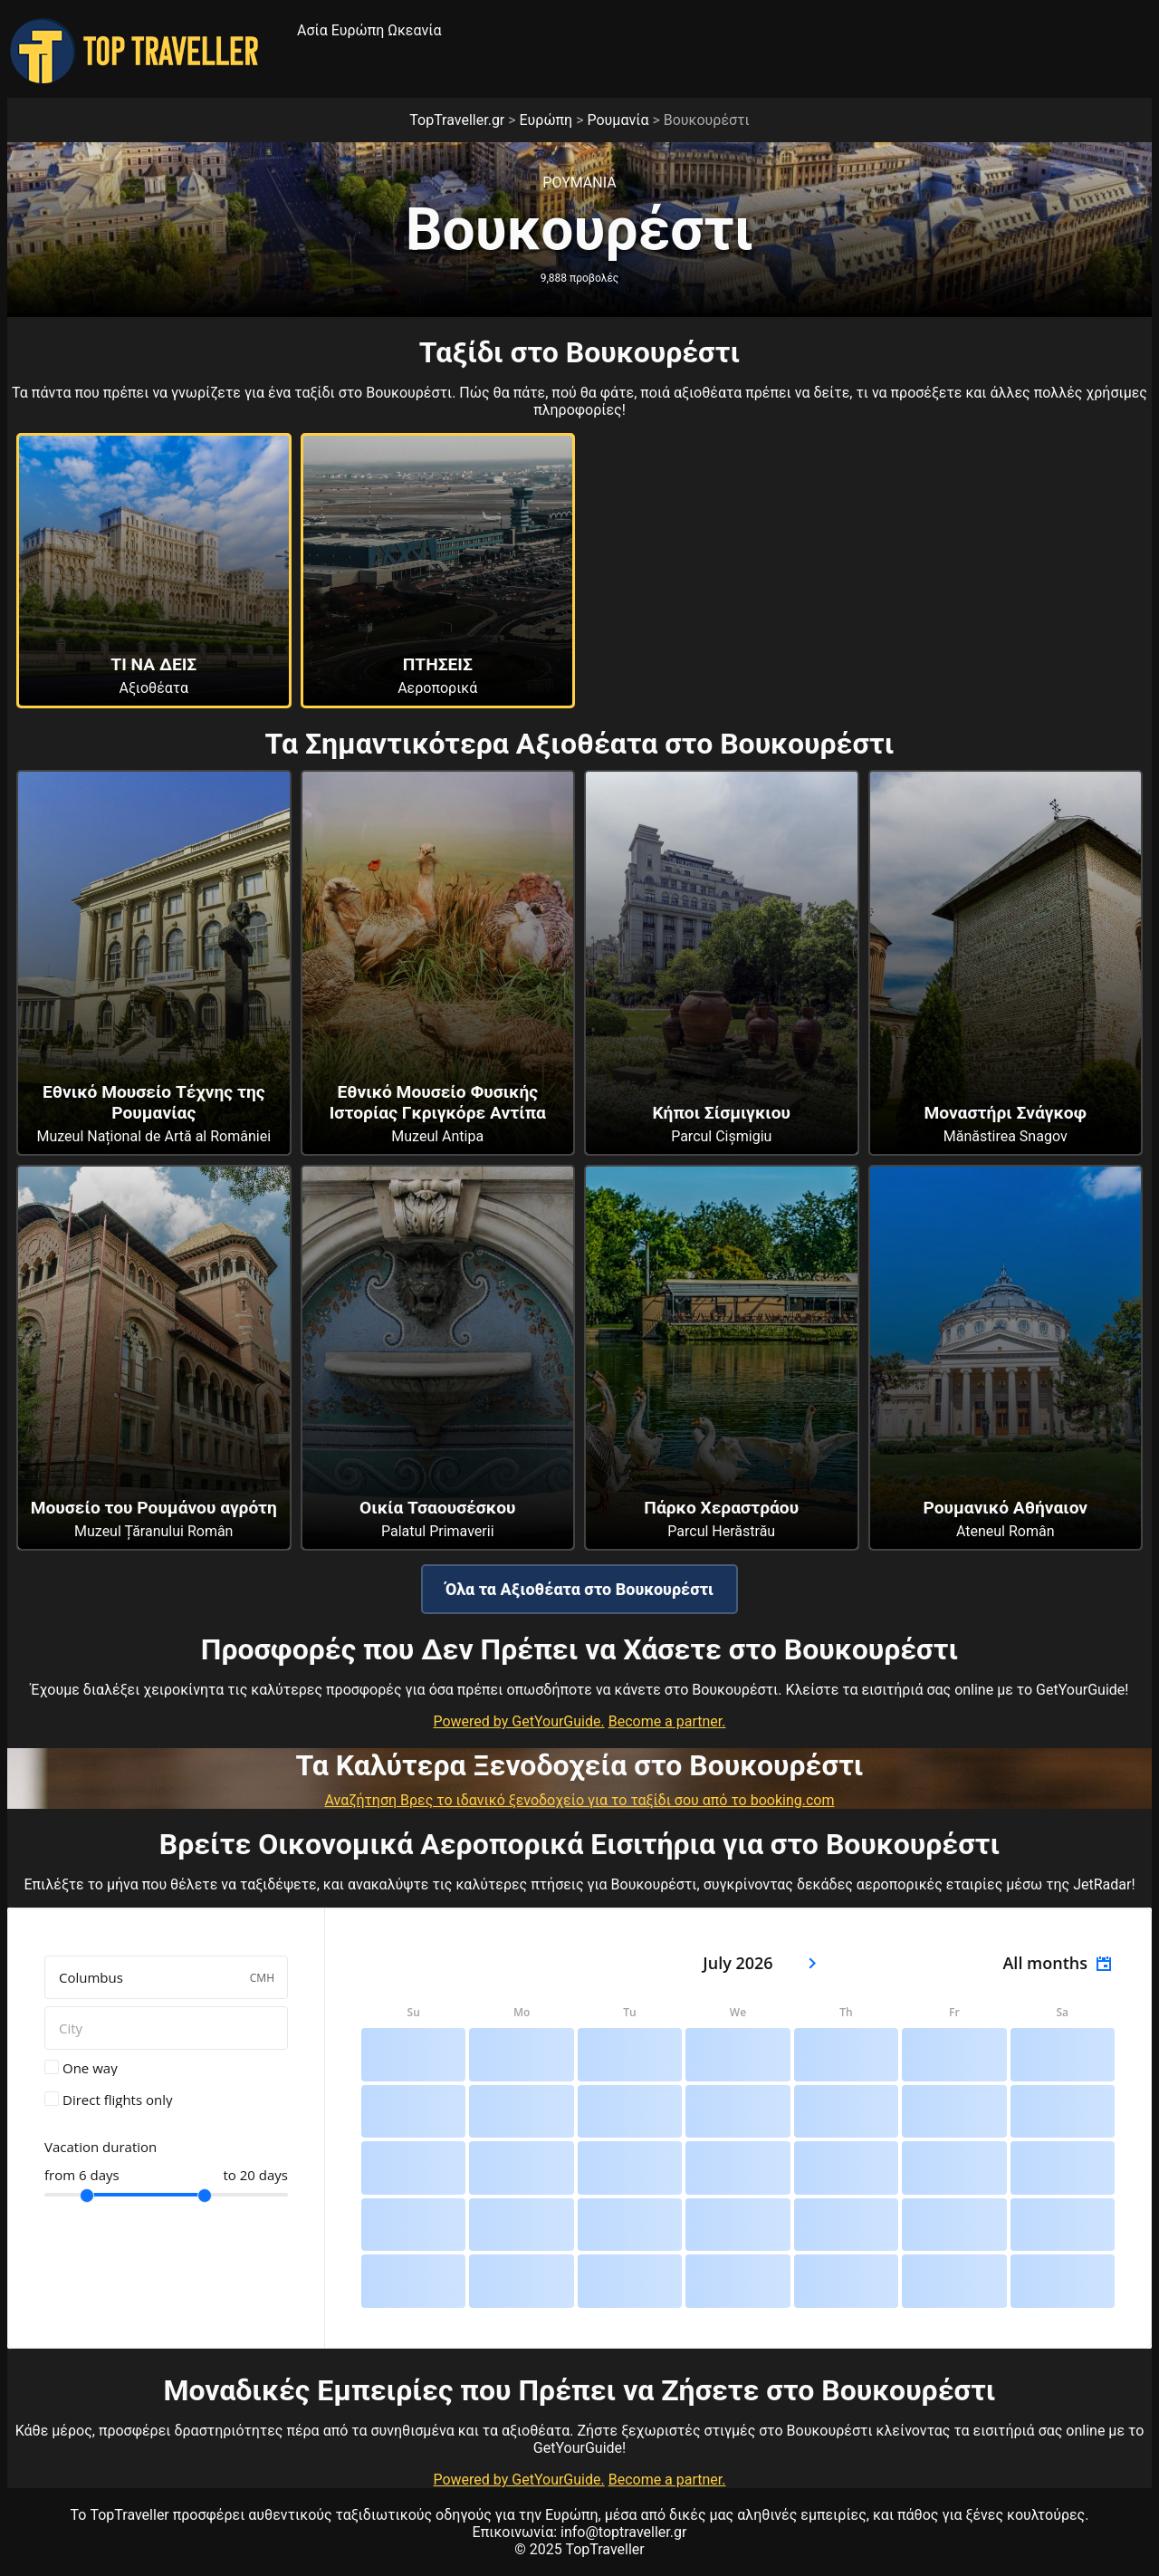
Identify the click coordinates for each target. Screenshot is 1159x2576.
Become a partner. (667, 1721)
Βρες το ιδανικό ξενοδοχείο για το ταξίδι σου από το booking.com (617, 1800)
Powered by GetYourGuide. (518, 1721)
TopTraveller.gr (456, 120)
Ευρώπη (358, 30)
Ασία (312, 30)
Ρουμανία (617, 120)
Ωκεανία (414, 30)
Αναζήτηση (363, 1800)
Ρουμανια (579, 182)
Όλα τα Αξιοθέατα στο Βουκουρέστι (579, 1589)
